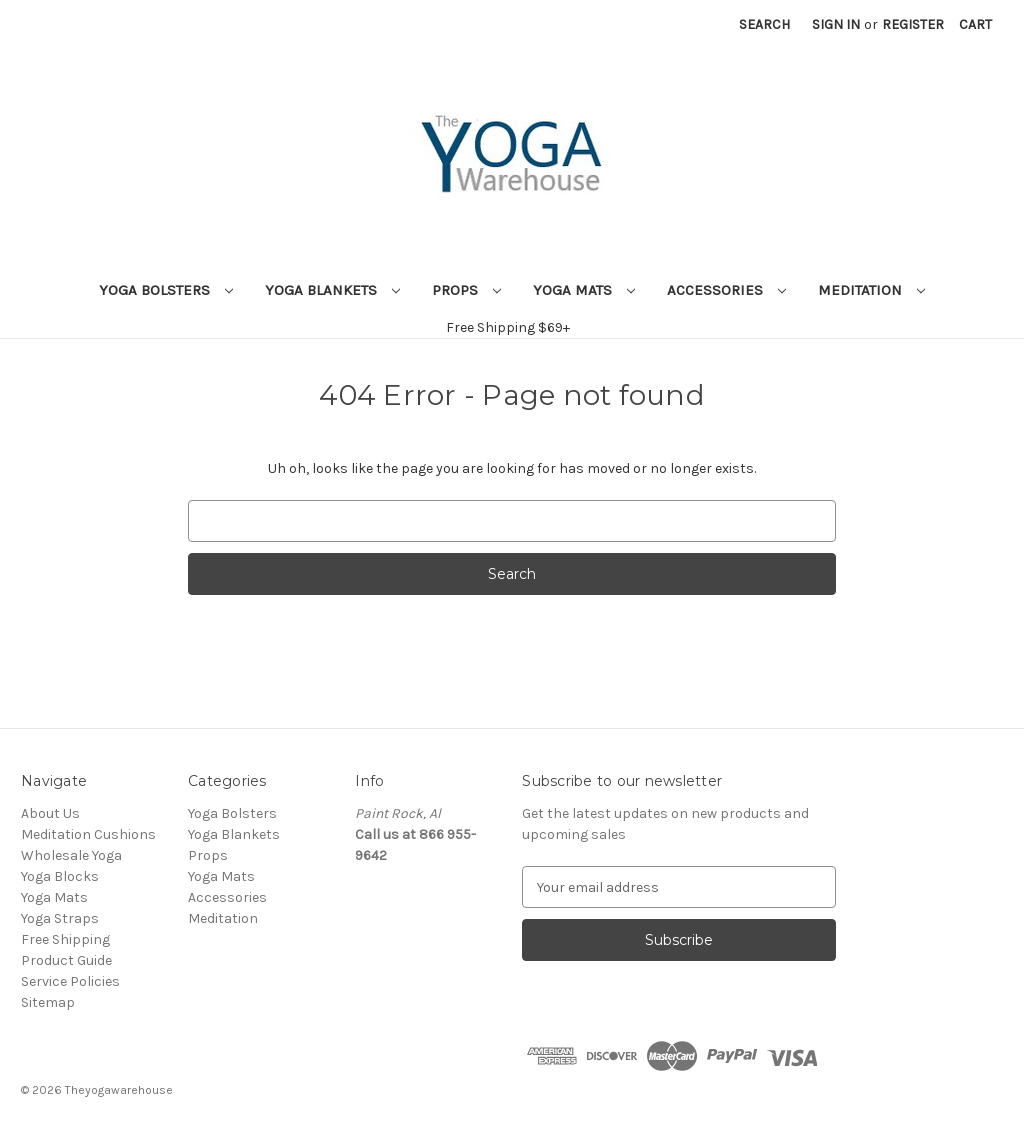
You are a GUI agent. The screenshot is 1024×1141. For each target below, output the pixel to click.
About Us (50, 813)
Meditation (871, 290)
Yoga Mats (584, 290)
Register (913, 24)
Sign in (836, 24)
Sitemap (48, 1002)
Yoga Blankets (332, 290)
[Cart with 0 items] (975, 24)
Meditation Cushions (88, 834)
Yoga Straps (60, 918)
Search (764, 24)
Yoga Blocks (60, 876)
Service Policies (70, 981)
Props (466, 290)
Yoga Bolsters (166, 290)
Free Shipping (65, 939)
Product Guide (66, 960)
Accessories (726, 290)
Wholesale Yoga (71, 855)
